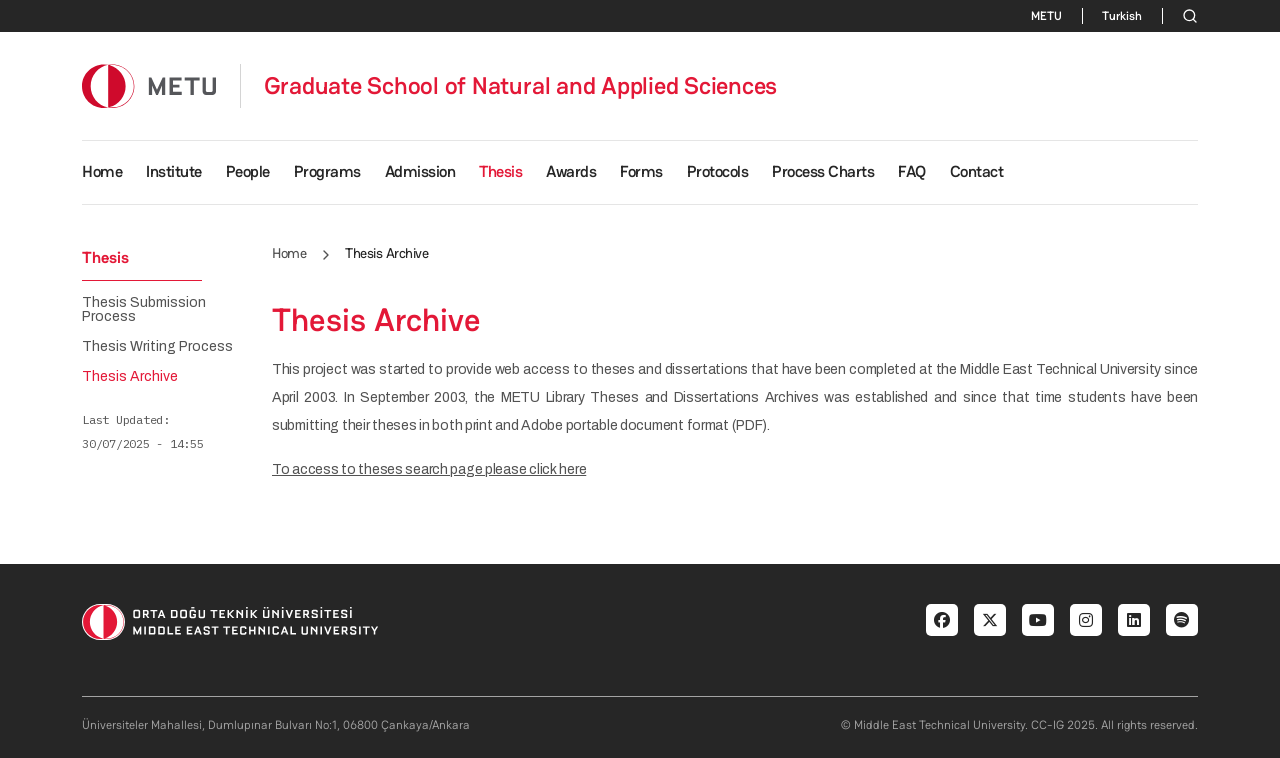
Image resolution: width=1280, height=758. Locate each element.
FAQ (912, 171)
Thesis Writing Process (157, 347)
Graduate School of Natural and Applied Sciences (521, 86)
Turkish (1122, 16)
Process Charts (823, 171)
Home (102, 171)
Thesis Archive (130, 377)
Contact (977, 171)
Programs (327, 171)
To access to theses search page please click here (429, 469)
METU (1046, 16)
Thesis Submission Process (144, 310)
